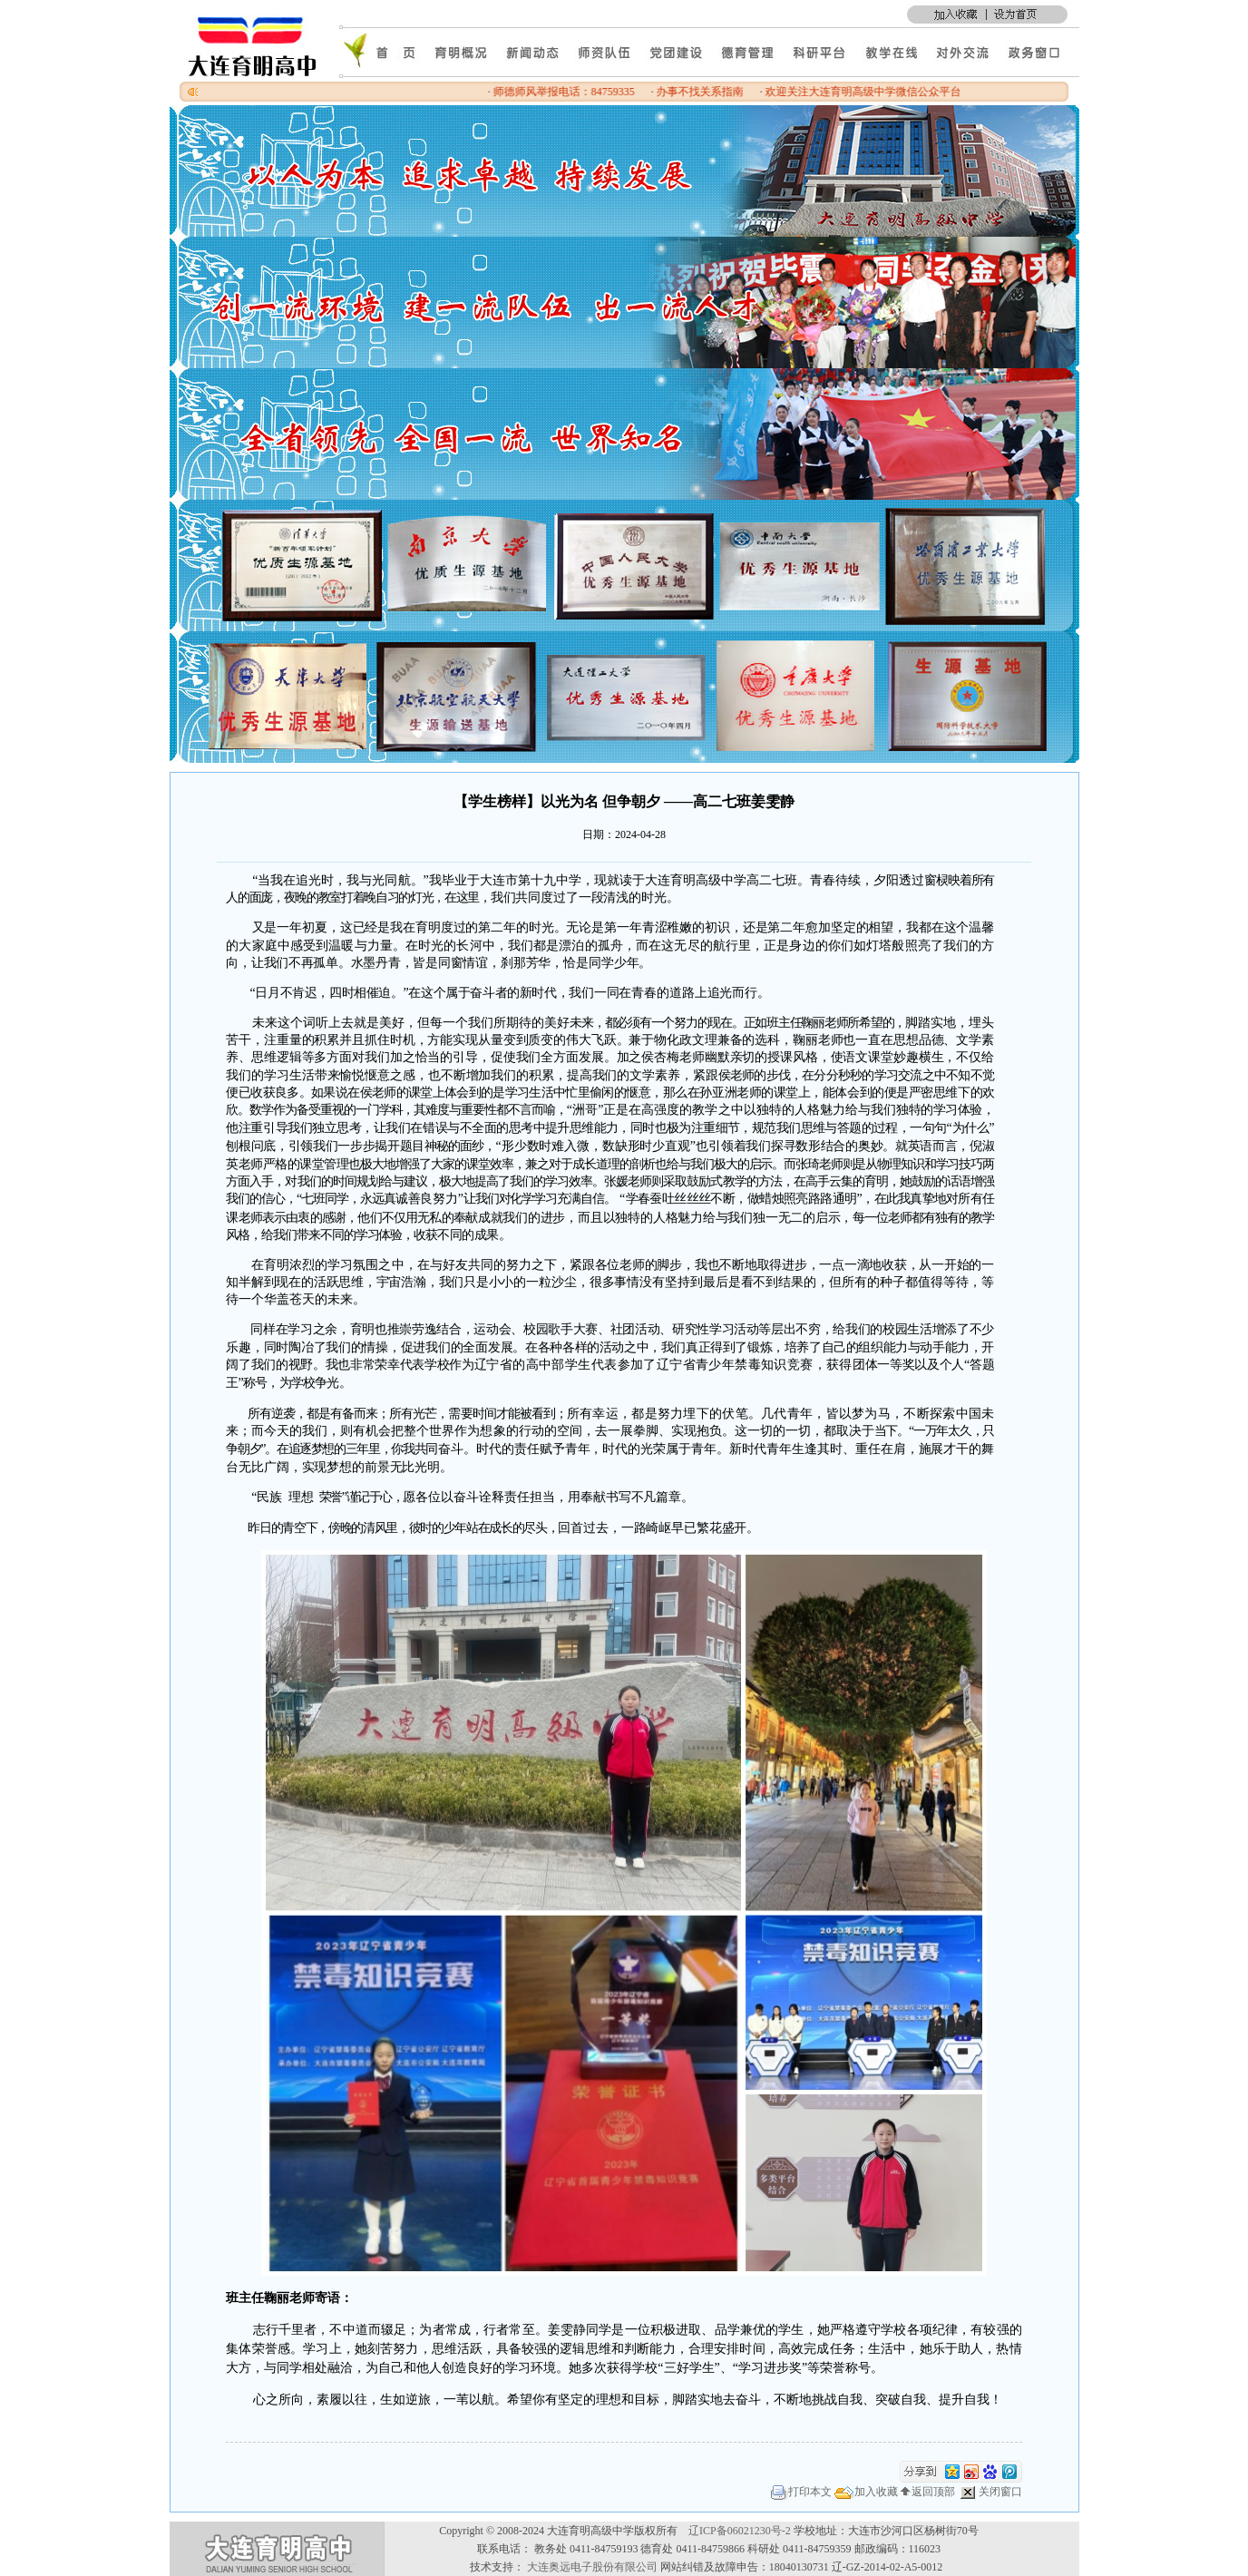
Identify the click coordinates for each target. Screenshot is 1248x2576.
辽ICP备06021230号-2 (739, 2530)
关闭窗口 (990, 2491)
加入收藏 (866, 2491)
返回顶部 (928, 2491)
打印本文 (801, 2491)
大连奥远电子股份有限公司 (592, 2567)
